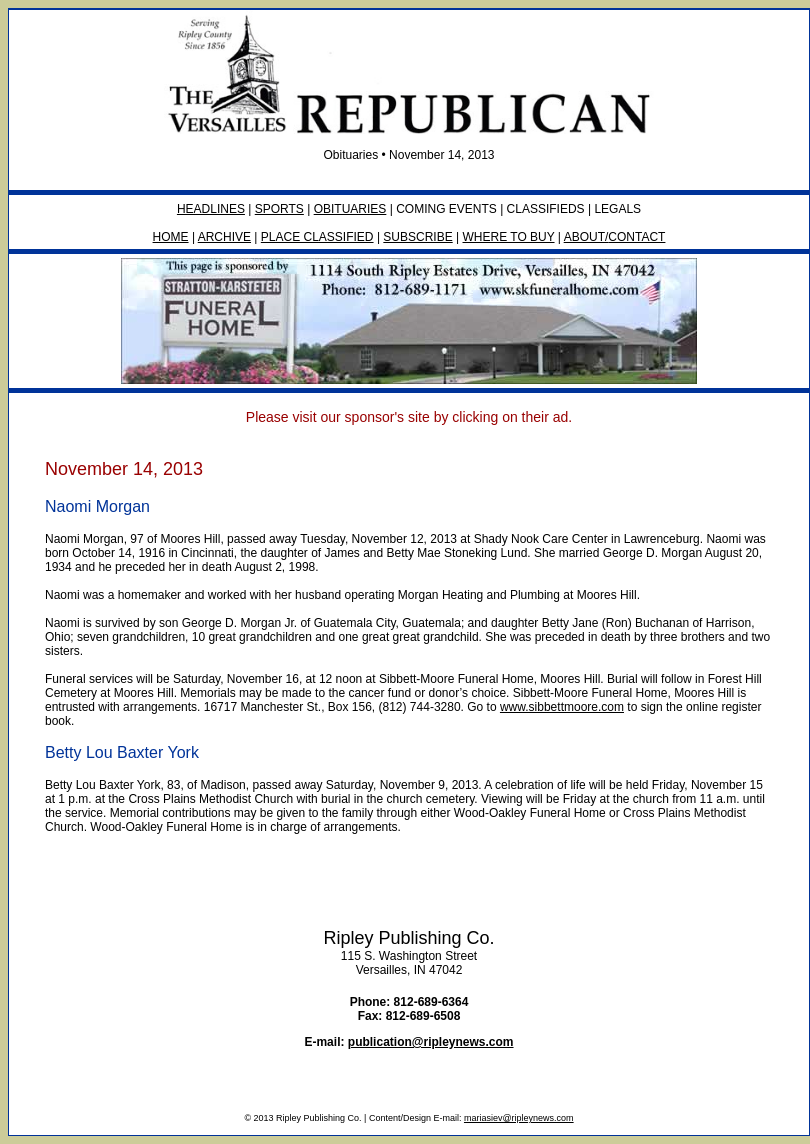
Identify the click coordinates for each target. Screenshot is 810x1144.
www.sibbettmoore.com (562, 707)
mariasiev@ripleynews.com (519, 1118)
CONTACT (636, 237)
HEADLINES (211, 209)
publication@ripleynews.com (431, 1042)
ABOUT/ (586, 237)
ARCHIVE (224, 237)
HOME (171, 237)
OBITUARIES (350, 209)
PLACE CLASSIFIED (317, 237)
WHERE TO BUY (509, 237)
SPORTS (279, 209)
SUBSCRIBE (417, 237)
